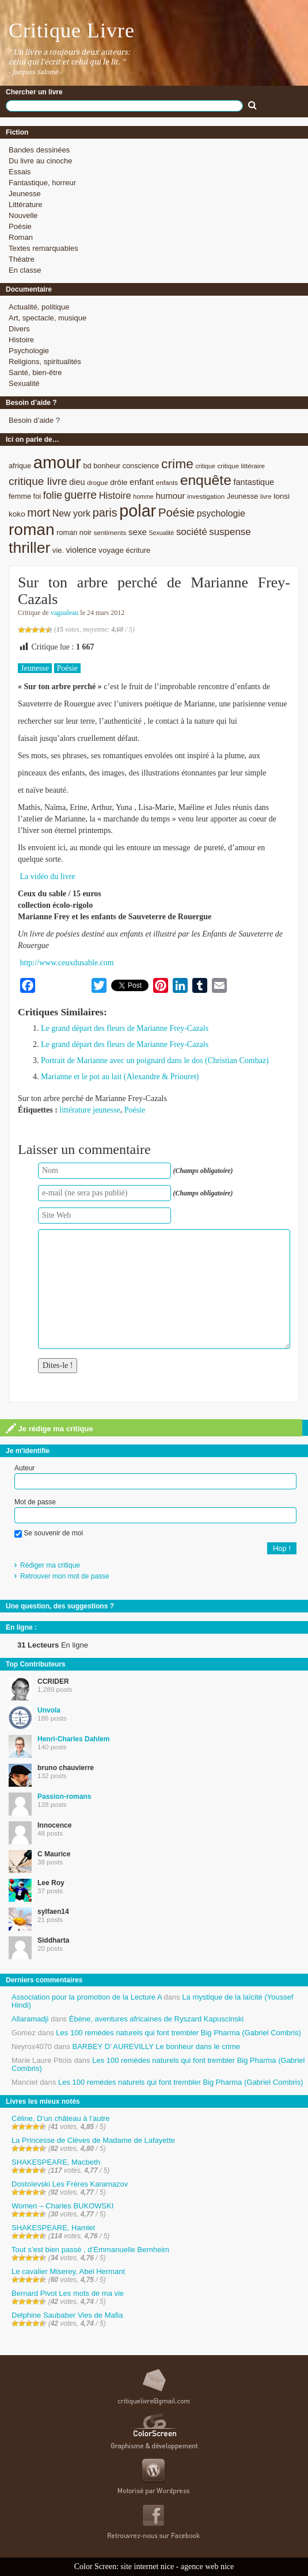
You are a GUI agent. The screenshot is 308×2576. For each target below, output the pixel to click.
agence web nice (207, 2566)
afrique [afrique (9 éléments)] (20, 465)
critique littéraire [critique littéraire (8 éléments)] (241, 465)
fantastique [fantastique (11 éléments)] (254, 482)
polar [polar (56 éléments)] (137, 511)
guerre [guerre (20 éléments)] (80, 494)
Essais (20, 171)
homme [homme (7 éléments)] (143, 496)
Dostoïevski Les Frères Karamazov (70, 2184)
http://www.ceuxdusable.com (67, 962)
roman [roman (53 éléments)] (32, 529)
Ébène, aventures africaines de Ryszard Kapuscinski (156, 2019)
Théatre (22, 259)
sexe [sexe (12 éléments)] (137, 532)
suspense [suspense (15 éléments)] (230, 531)
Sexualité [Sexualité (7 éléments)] (161, 532)
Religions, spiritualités (45, 361)
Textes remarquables (43, 248)
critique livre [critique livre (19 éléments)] (38, 481)
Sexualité (24, 383)
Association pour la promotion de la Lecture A (87, 1997)
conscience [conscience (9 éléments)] (141, 465)
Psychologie (29, 350)
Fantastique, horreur (42, 182)
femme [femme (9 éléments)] (20, 496)
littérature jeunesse (89, 1110)
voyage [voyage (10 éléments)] (111, 550)
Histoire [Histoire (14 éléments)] (115, 495)
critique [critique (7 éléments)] (205, 466)
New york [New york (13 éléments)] (71, 513)
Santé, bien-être (35, 372)
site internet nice (147, 2566)
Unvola (48, 1710)
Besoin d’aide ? (34, 420)
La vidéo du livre (47, 876)
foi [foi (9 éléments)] (37, 496)
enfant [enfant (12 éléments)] (142, 482)
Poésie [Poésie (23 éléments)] (176, 512)
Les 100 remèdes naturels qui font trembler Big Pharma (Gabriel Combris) (178, 2032)
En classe (25, 270)
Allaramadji (30, 2019)
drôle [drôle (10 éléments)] (118, 482)
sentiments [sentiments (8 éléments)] (110, 532)
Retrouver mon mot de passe (64, 1576)
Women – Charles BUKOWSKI (62, 2206)
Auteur (24, 1468)
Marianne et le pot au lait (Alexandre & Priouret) (120, 1076)
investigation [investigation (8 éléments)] (206, 496)
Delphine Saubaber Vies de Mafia (67, 2315)
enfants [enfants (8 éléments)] (167, 482)
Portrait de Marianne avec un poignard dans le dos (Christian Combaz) (155, 1060)
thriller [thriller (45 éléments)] (29, 547)
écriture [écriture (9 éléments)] (138, 550)
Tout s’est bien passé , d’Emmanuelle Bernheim (90, 2249)
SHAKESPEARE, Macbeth (56, 2162)
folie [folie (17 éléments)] (52, 495)
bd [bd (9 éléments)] (87, 465)
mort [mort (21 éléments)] (38, 512)
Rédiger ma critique (50, 1565)
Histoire (21, 339)
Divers (19, 328)
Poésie (20, 226)
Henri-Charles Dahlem (73, 1739)
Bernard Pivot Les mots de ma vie (68, 2293)
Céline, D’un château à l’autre (61, 2118)
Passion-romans (64, 1797)
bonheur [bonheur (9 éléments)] (106, 465)
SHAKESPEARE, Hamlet (53, 2227)
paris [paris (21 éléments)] (105, 512)
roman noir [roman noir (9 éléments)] (74, 532)
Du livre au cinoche (41, 160)
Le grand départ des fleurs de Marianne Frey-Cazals (124, 1028)
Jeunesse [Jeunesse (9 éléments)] (242, 496)
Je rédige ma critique (49, 1428)
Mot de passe (35, 1502)
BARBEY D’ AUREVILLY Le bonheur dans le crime (156, 2046)
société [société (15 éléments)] (191, 531)
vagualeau (65, 613)
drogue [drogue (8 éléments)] (97, 482)
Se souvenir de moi (48, 1533)
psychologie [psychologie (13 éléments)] (221, 513)
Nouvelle (23, 215)
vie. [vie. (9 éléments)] (58, 550)
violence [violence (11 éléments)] (81, 550)
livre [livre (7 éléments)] (266, 496)
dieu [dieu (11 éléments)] (77, 482)
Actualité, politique (39, 307)
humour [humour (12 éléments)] (170, 495)
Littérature (26, 204)
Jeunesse (25, 193)
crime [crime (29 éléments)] (177, 463)
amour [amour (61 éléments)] (57, 462)
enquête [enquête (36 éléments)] (205, 480)
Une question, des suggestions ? (60, 1606)
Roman (21, 237)
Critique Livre (72, 30)
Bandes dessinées (39, 150)
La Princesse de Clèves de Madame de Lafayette (93, 2140)
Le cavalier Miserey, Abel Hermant (68, 2271)
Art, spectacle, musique (47, 318)
